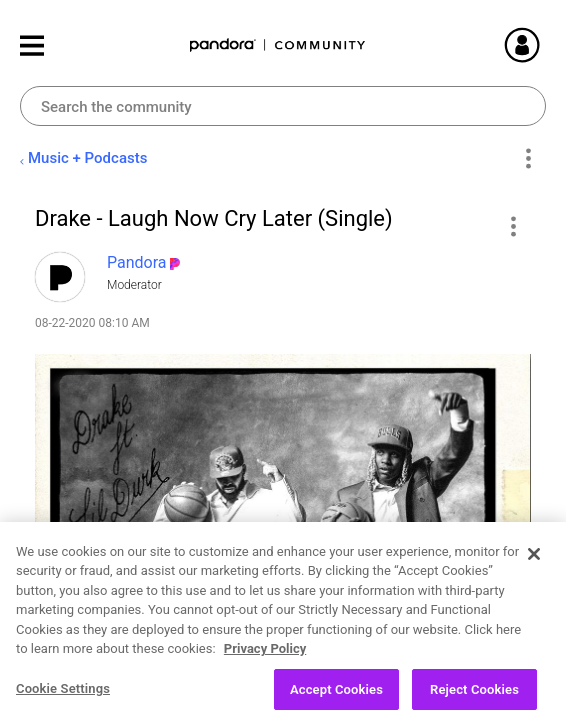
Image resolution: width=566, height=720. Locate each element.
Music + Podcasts (87, 158)
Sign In (546, 45)
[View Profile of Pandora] (137, 262)
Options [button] (527, 159)
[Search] (283, 106)
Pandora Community (278, 45)
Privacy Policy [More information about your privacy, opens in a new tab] (265, 664)
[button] (512, 226)
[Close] (534, 569)
